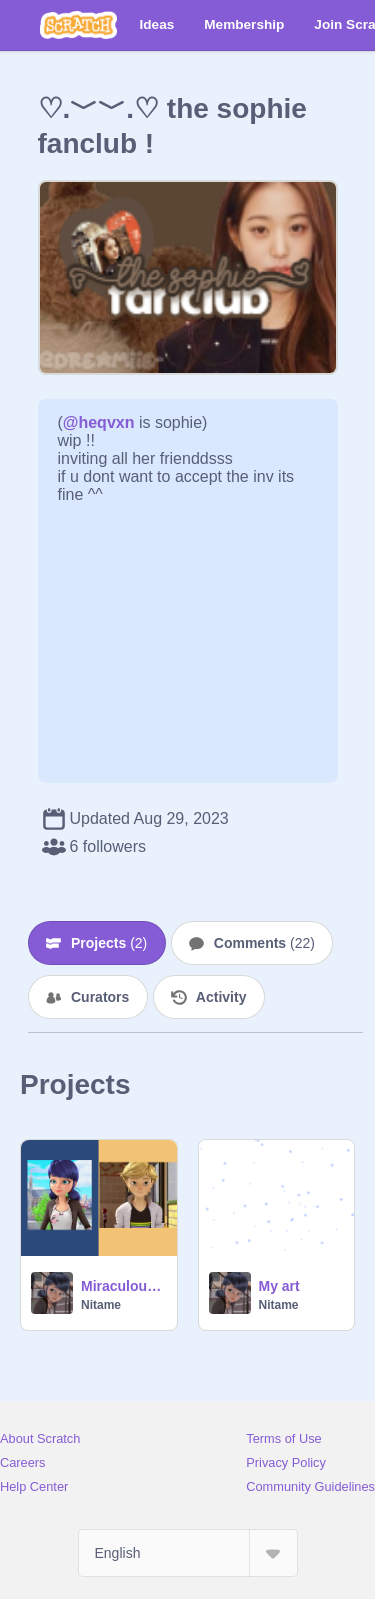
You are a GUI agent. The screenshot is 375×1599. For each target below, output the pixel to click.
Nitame (101, 1305)
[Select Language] (188, 1553)
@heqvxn (99, 422)
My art (279, 1286)
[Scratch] (78, 25)
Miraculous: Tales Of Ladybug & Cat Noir (123, 1286)
